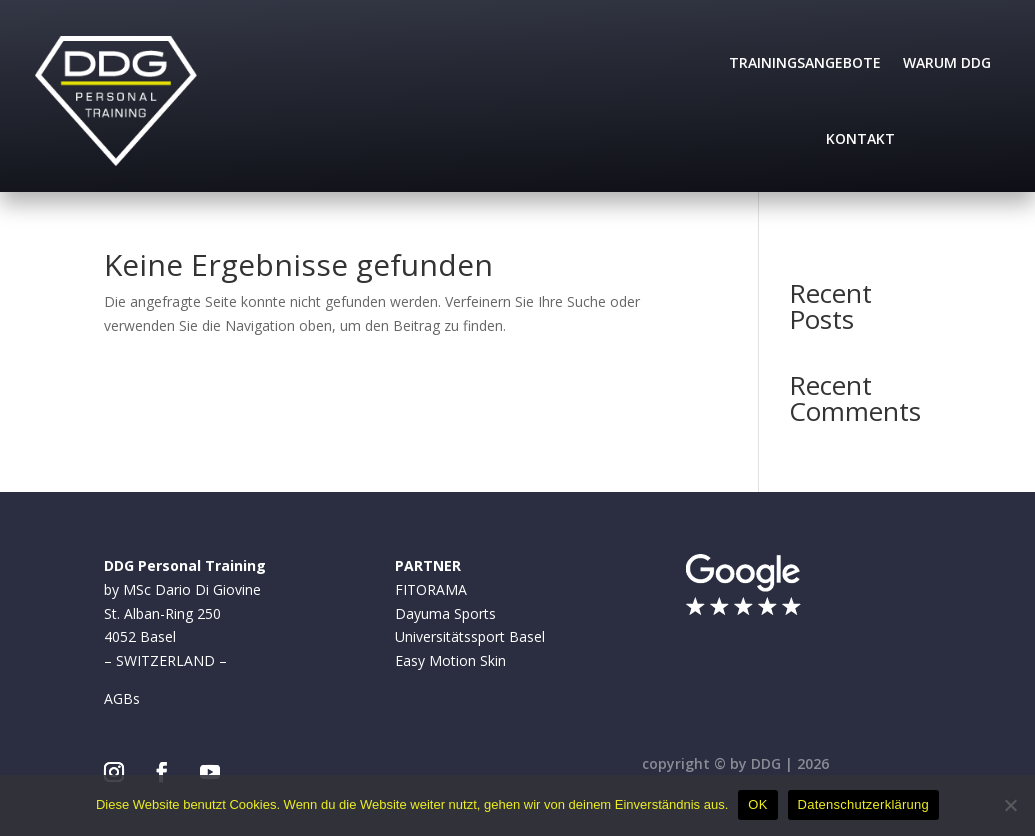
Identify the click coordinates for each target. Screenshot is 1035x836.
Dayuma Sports (445, 613)
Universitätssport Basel (470, 636)
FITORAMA (431, 589)
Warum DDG (947, 62)
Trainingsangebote (805, 62)
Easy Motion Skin (450, 660)
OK (757, 804)
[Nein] (1010, 805)
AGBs (122, 698)
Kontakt (860, 138)
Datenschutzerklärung (863, 804)
